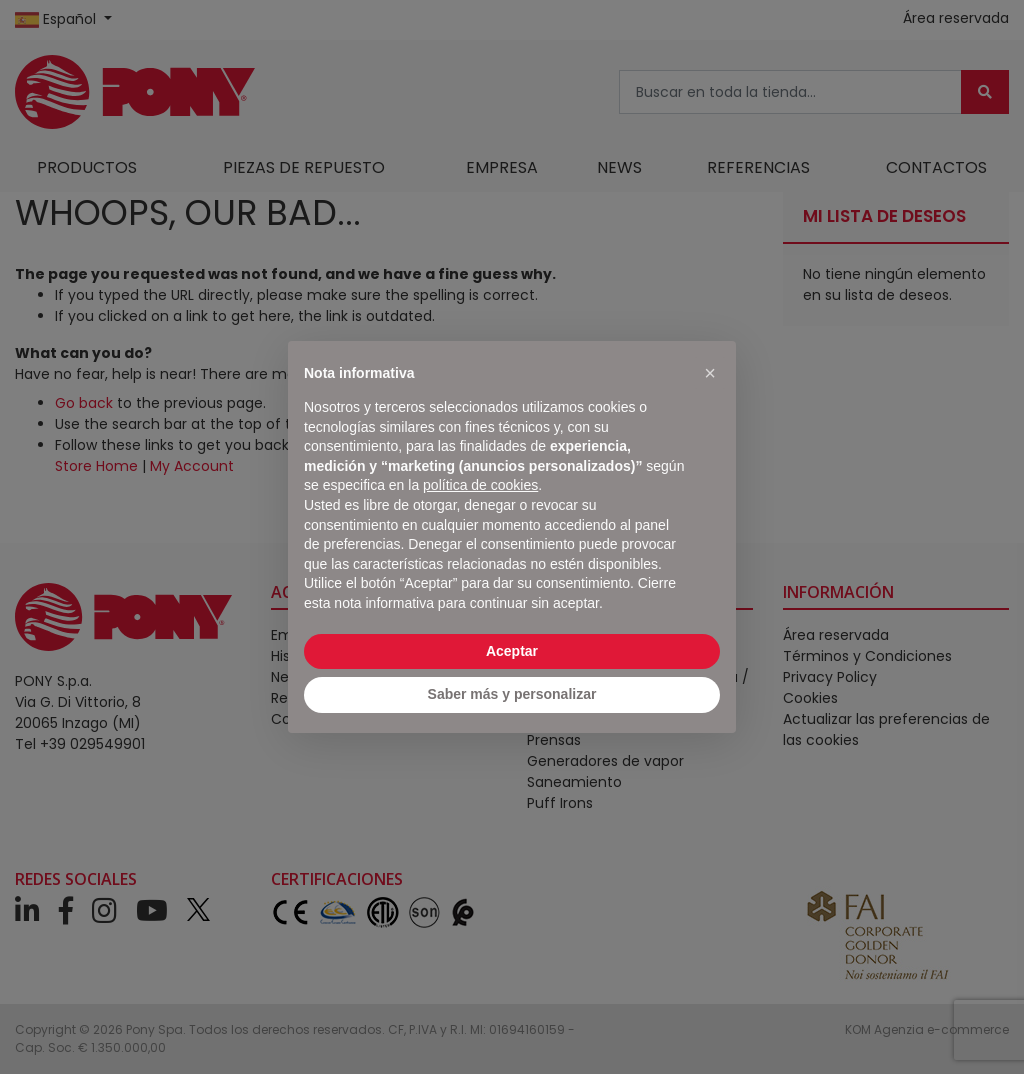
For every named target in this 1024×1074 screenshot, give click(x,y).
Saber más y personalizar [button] (512, 694)
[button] (710, 373)
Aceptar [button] (512, 651)
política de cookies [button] (480, 485)
